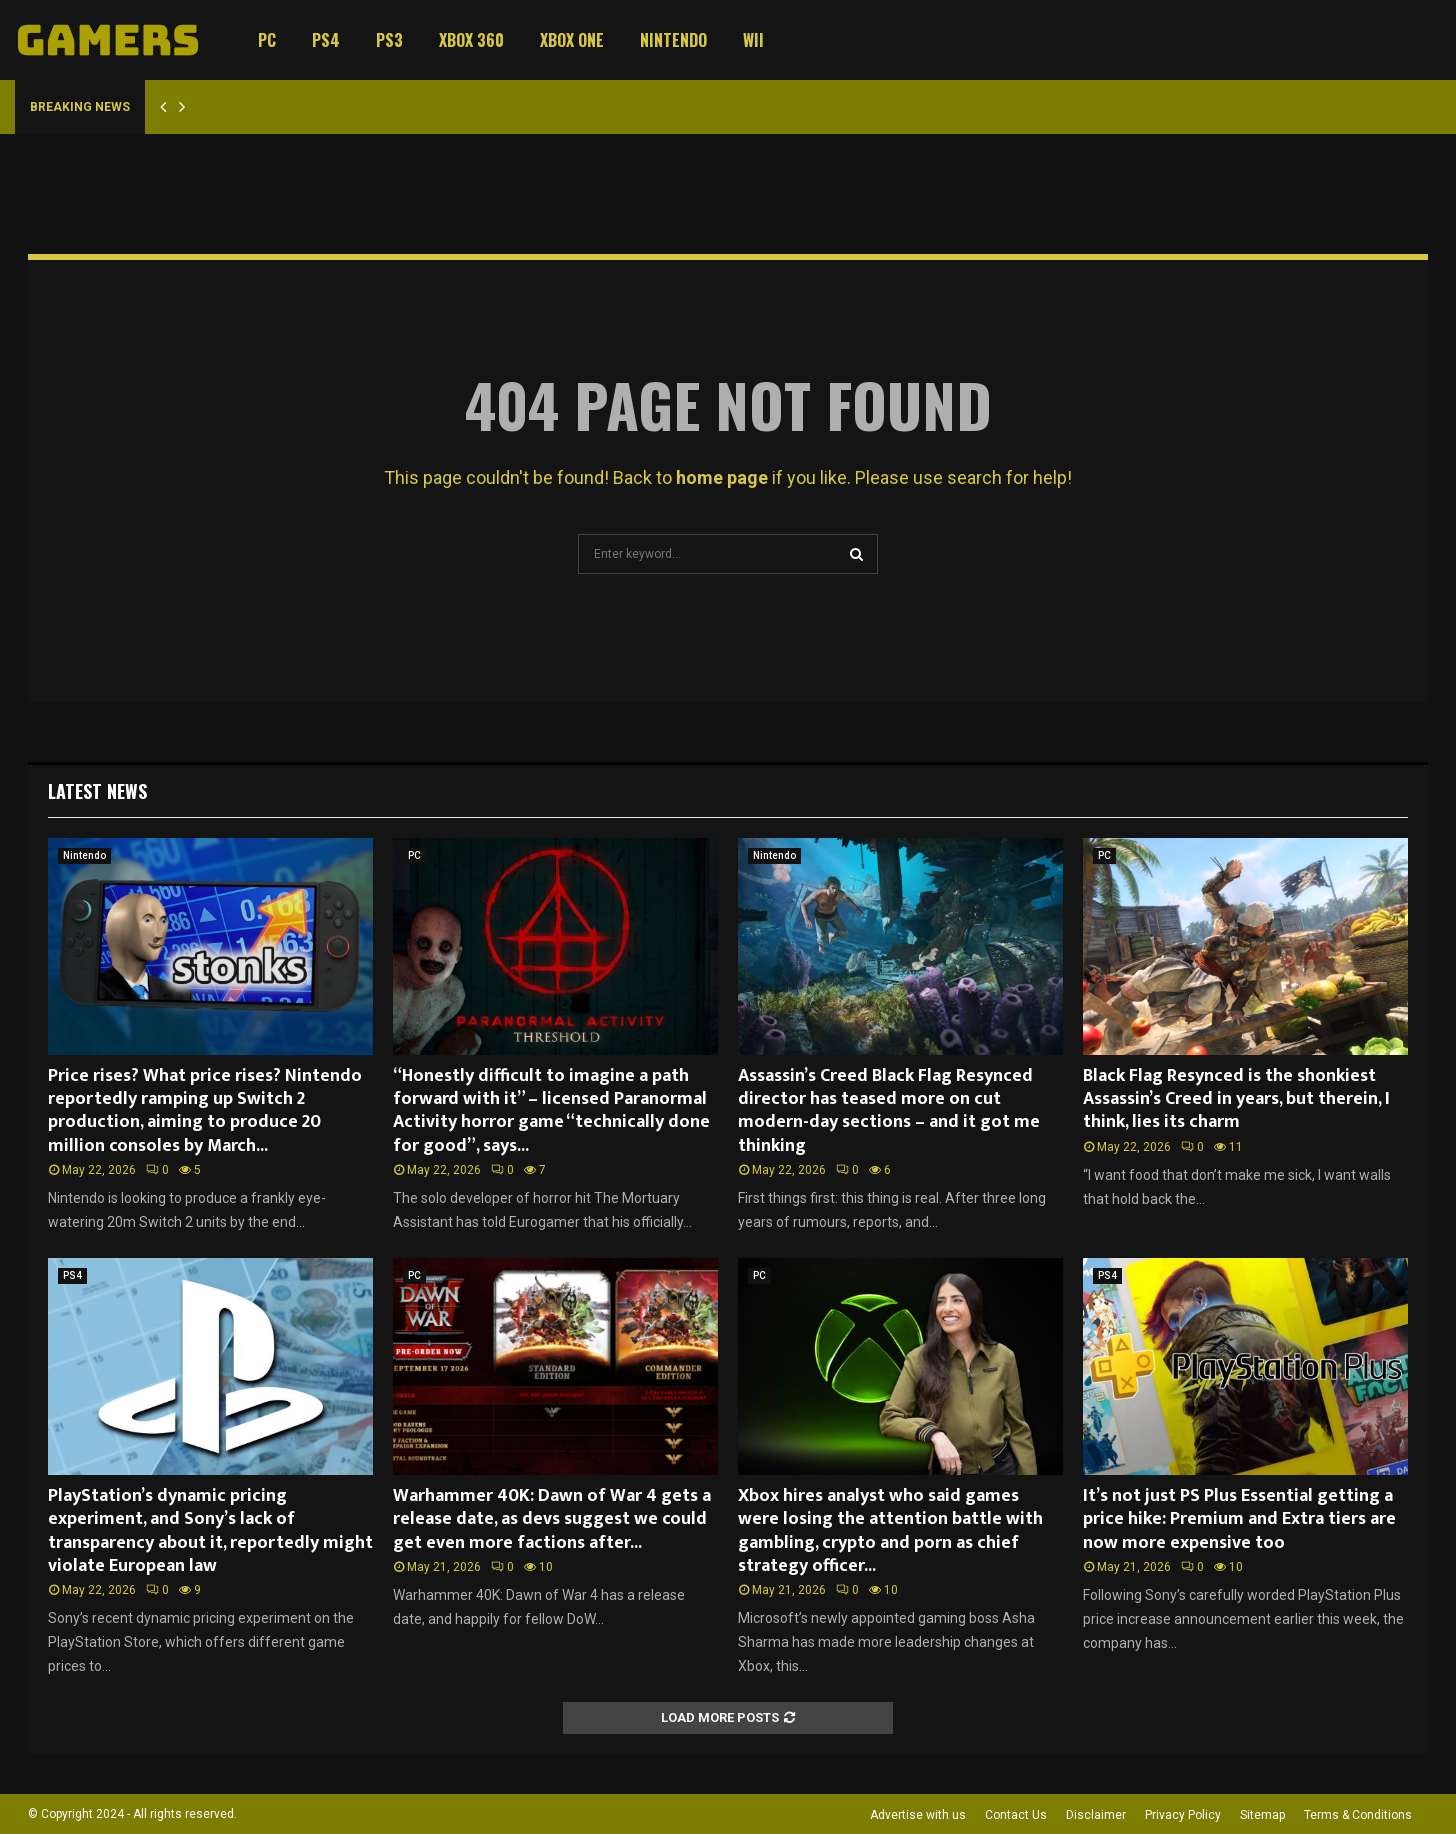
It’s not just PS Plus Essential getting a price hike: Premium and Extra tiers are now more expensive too (1239, 1519)
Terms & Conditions (1358, 1815)
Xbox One (572, 40)
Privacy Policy (1183, 1815)
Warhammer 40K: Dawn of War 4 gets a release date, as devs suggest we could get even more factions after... (552, 1519)
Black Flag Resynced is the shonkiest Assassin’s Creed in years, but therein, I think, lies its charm (1236, 1099)
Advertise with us (918, 1815)
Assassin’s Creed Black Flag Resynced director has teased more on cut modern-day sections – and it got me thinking (889, 1111)
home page (722, 477)
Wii (753, 40)
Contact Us (1016, 1815)
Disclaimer (1096, 1815)
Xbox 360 (471, 40)
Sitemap (1262, 1815)
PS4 (326, 40)
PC (267, 40)
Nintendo (673, 40)
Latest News (97, 791)
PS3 (389, 40)
